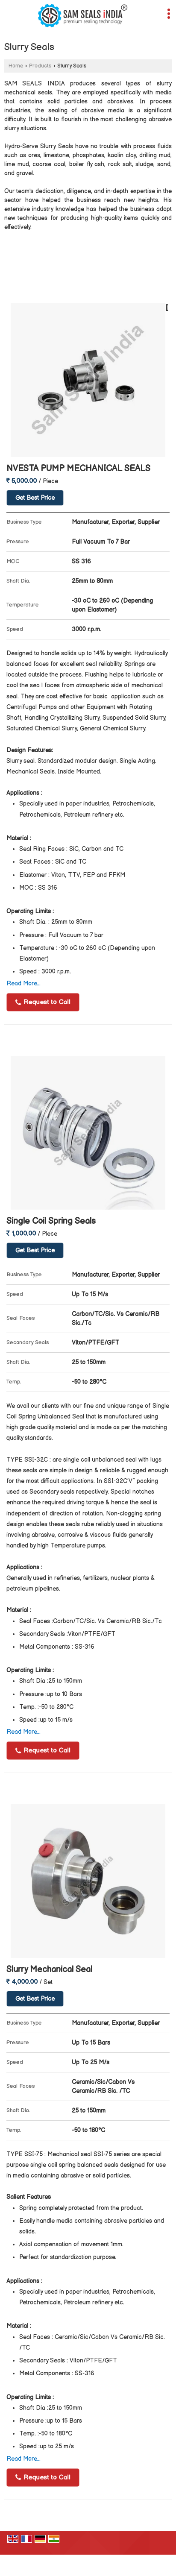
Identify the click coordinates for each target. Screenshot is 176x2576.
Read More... (23, 983)
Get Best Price (35, 497)
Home (16, 66)
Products (40, 66)
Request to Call (42, 1002)
